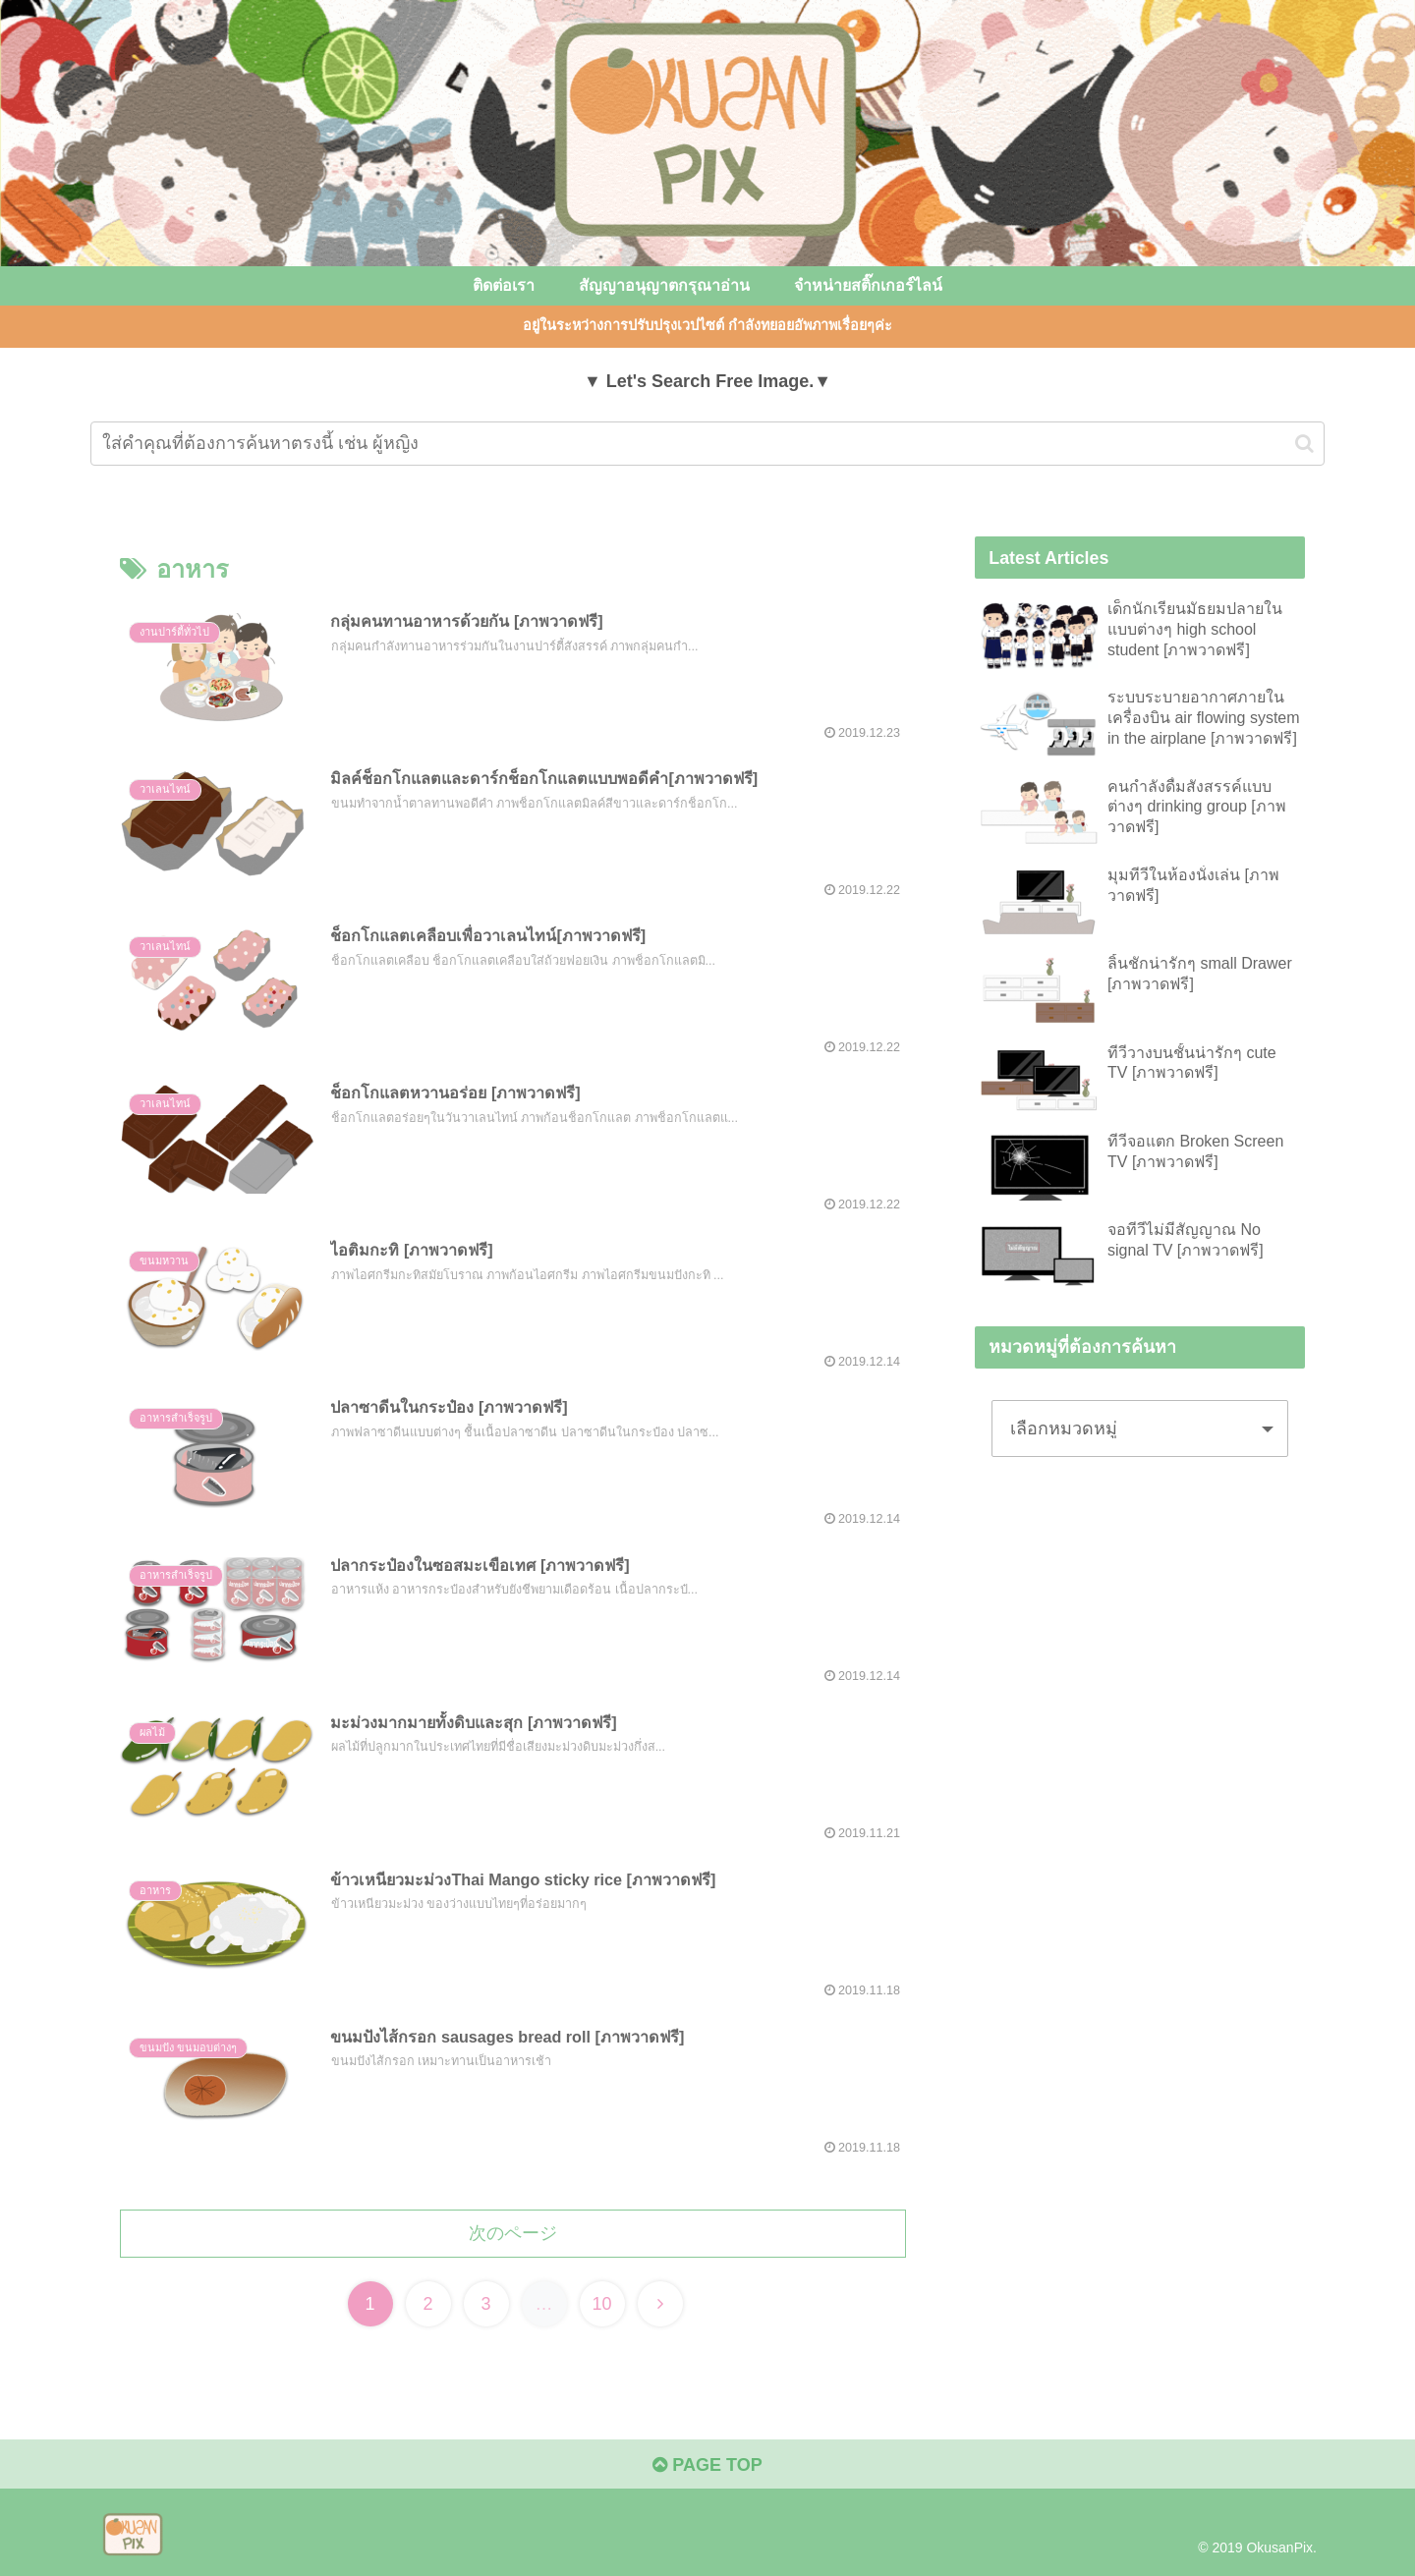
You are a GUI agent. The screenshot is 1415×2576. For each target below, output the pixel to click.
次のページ (513, 2233)
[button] (1304, 443)
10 (601, 2304)
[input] (707, 443)
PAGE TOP (707, 2465)
